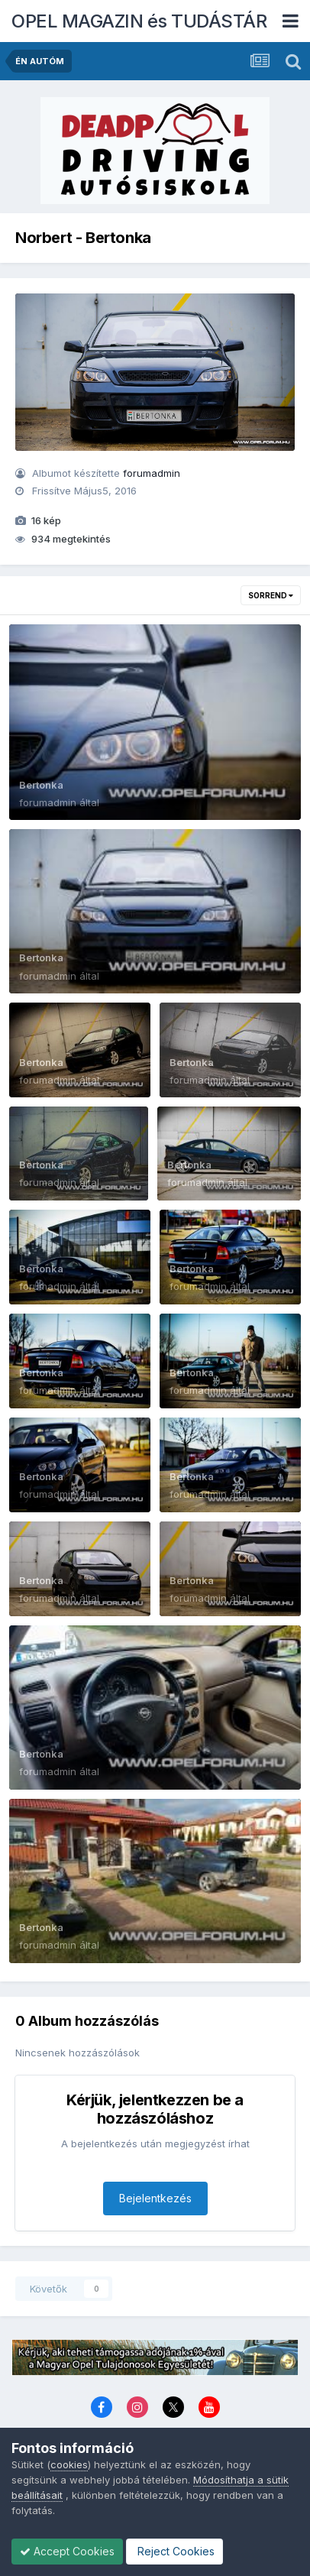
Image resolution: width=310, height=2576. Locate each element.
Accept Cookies (67, 2551)
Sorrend (270, 595)
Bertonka (41, 785)
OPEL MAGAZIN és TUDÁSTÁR (138, 21)
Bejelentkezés (155, 2198)
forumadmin (151, 473)
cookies (69, 2464)
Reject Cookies (174, 2551)
